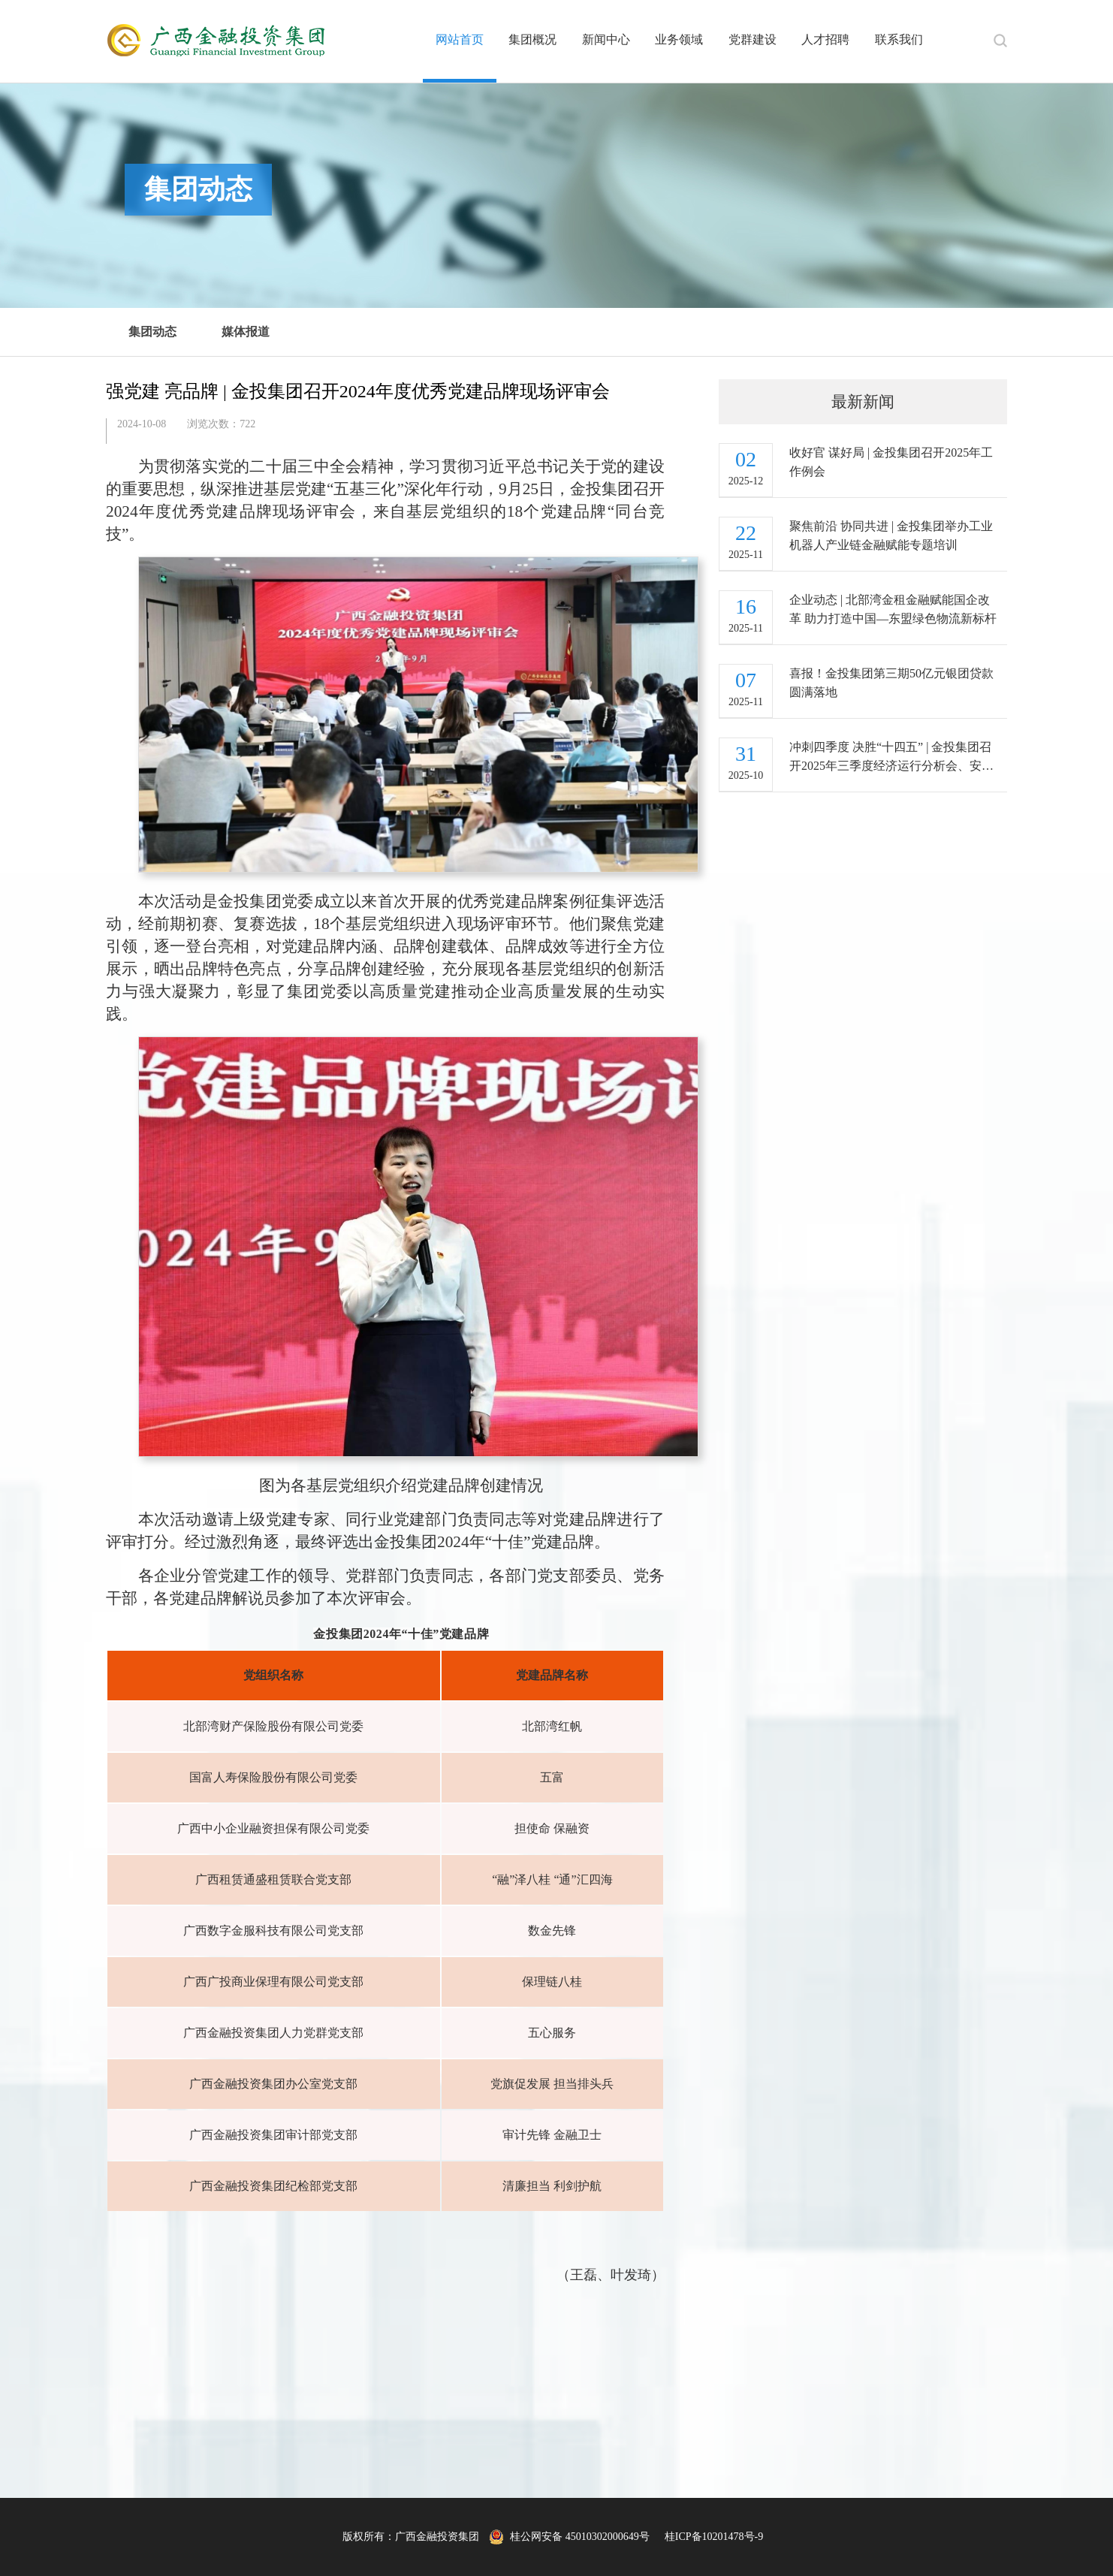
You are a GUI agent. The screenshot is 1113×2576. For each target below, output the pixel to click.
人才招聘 (825, 39)
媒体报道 (246, 331)
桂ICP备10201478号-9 (714, 2536)
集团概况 (532, 39)
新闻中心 (606, 39)
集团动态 (152, 331)
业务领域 (679, 39)
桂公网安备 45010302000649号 (569, 2536)
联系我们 (899, 39)
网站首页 (460, 39)
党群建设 (752, 39)
